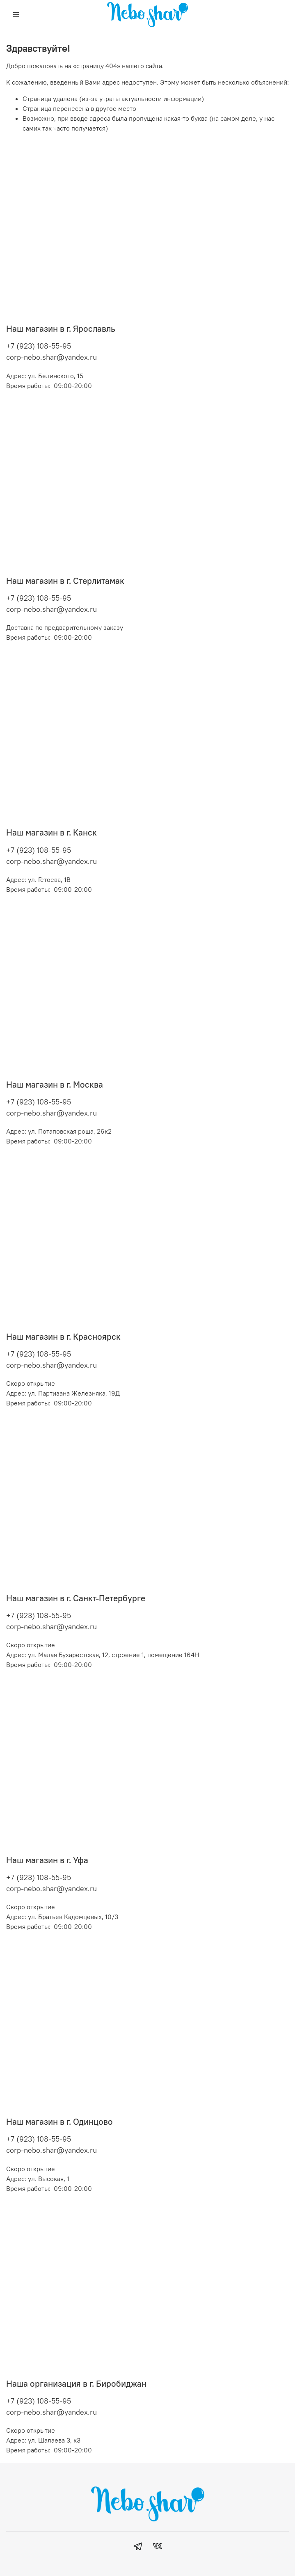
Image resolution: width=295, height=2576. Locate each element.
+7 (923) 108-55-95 (38, 346)
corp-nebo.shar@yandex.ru (51, 357)
